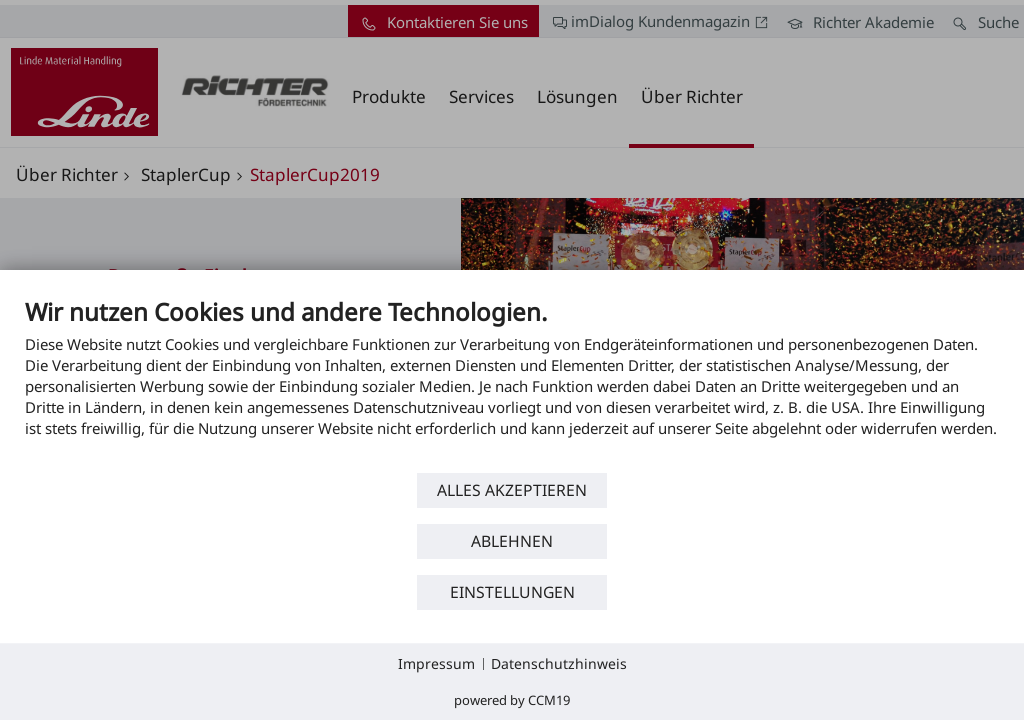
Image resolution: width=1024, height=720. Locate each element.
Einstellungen (512, 592)
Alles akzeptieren (512, 490)
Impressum (436, 663)
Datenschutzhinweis (559, 663)
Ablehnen (512, 541)
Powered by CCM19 (512, 700)
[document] (512, 382)
